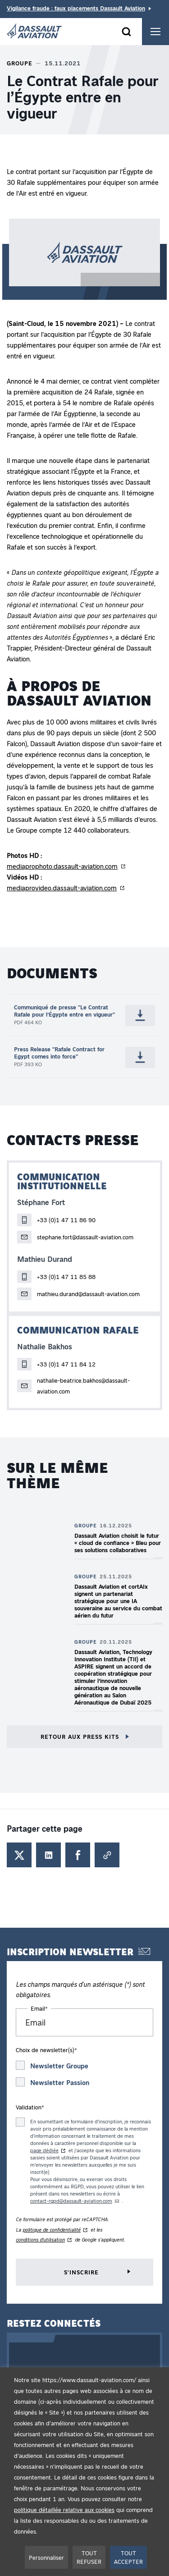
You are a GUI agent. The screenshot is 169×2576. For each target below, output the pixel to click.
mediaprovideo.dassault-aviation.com (62, 887)
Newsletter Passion (59, 2082)
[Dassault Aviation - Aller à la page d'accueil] (34, 31)
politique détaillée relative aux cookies (64, 2509)
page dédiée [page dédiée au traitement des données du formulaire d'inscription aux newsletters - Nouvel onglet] (44, 2150)
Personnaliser (46, 2557)
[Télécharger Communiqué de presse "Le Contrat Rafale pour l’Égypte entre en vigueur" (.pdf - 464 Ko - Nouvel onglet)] (140, 1015)
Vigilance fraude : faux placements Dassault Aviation (76, 8)
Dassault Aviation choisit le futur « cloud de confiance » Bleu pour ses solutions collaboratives (117, 1542)
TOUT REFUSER (89, 2557)
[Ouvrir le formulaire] (126, 31)
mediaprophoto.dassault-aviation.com (62, 866)
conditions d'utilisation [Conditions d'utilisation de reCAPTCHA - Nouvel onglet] (40, 2239)
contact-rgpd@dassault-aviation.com (71, 2200)
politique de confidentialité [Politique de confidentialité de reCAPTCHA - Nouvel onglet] (52, 2229)
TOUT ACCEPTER (128, 2557)
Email (39, 2008)
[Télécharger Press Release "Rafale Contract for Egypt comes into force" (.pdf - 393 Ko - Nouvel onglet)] (140, 1057)
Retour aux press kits (81, 1736)
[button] (84, 259)
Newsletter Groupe (59, 2065)
